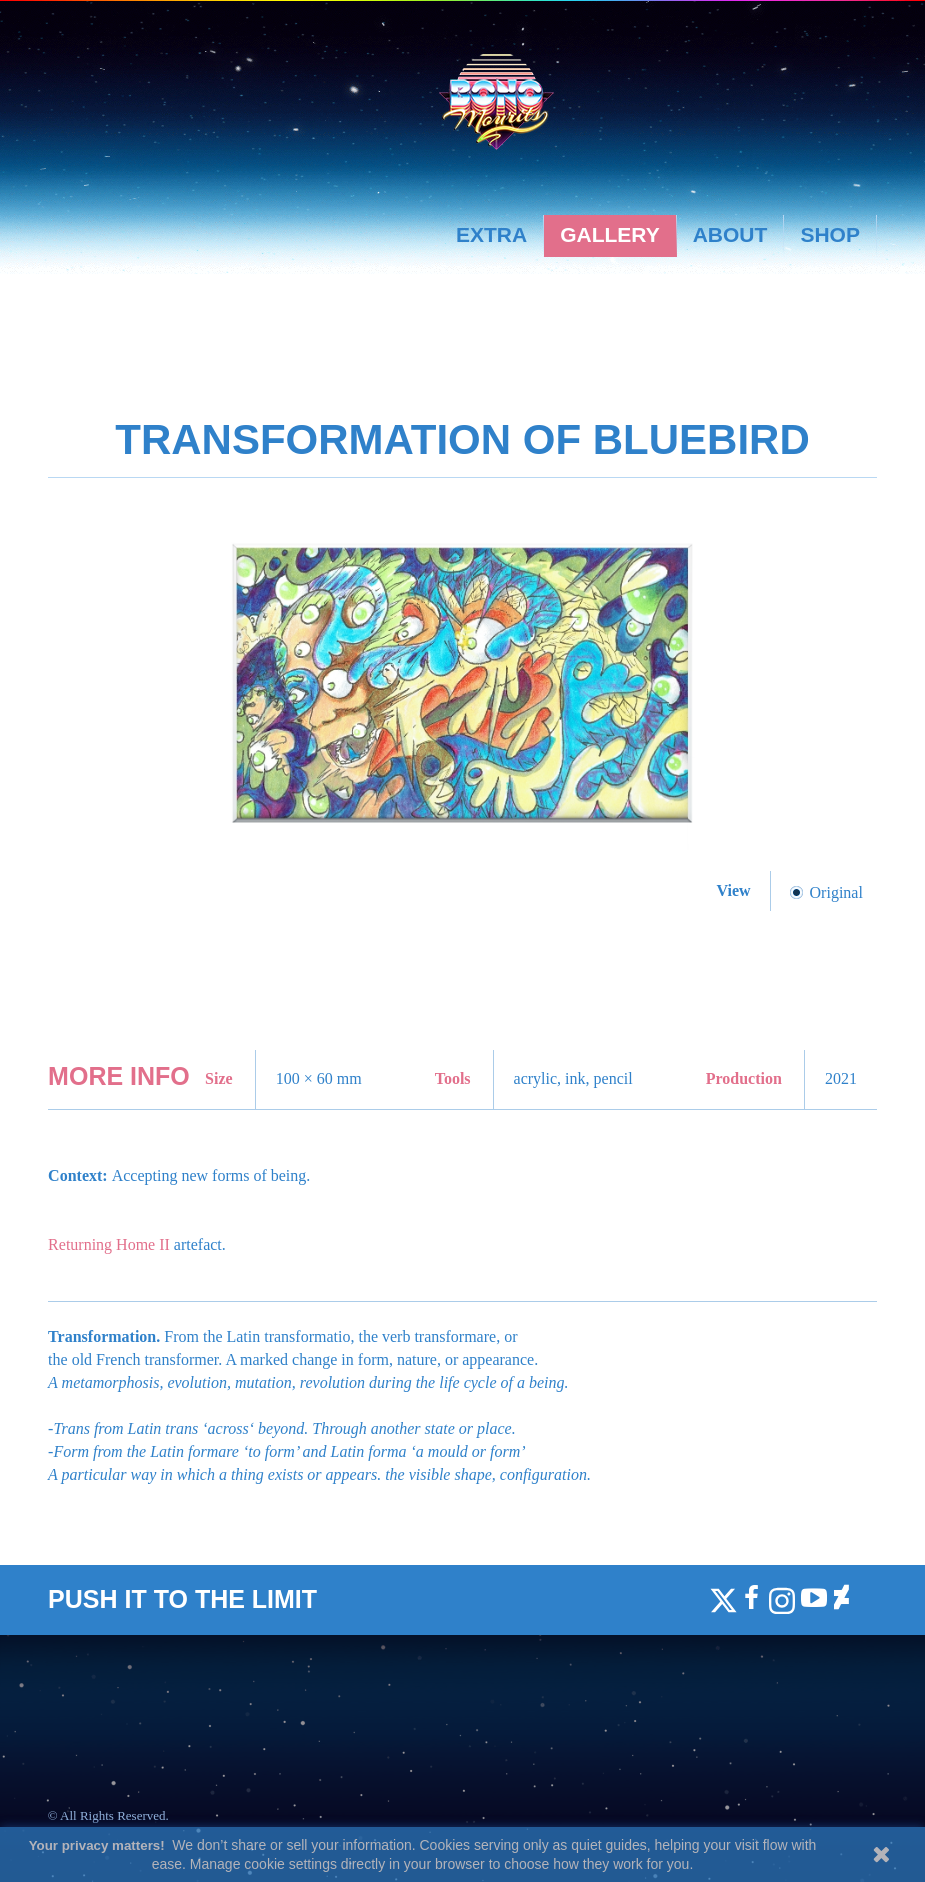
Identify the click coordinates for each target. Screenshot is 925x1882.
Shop (830, 234)
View (736, 890)
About (730, 234)
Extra (491, 234)
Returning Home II (109, 1244)
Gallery (610, 234)
